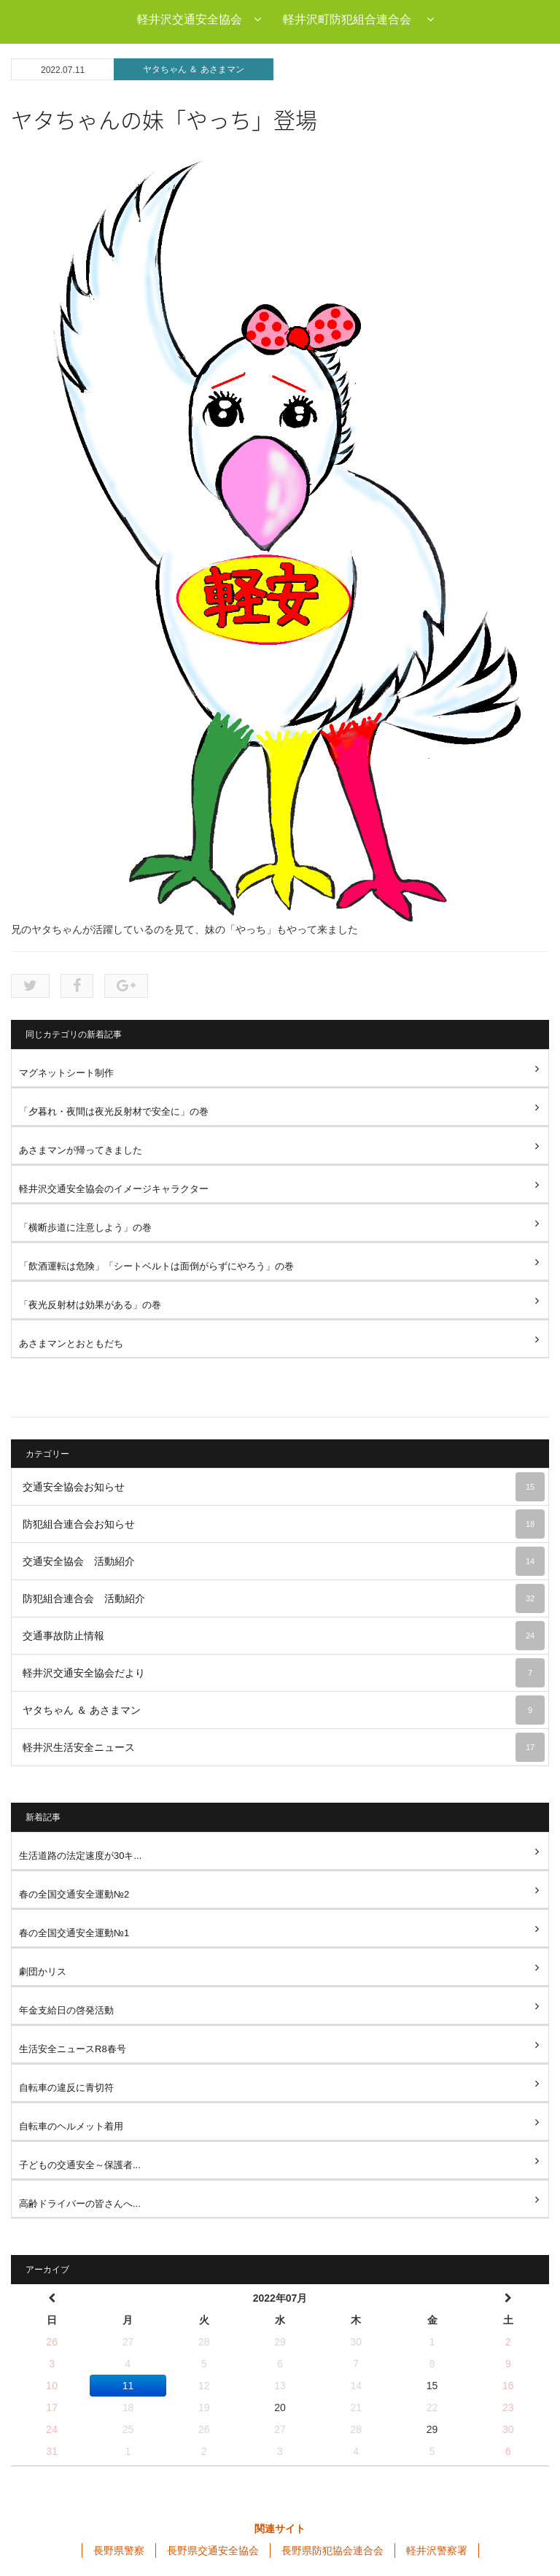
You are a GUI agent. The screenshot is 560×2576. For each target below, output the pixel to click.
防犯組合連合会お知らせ (284, 1524)
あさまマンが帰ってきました (80, 1150)
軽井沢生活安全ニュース (284, 1747)
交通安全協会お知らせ (284, 1486)
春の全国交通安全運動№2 (74, 1894)
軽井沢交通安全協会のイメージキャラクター (114, 1188)
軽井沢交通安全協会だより (284, 1672)
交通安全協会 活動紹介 (284, 1561)
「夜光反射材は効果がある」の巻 (90, 1304)
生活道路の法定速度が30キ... (80, 1855)
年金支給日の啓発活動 (66, 2010)
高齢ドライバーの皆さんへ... (80, 2203)
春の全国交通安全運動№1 (74, 1932)
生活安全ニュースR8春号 (72, 2048)
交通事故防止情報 (284, 1635)
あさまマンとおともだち (71, 1343)
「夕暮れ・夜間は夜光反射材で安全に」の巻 (114, 1111)
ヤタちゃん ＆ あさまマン (193, 69)
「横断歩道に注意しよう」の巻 (85, 1227)
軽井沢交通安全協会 (199, 19)
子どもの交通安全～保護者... (80, 2164)
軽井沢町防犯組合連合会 (358, 19)
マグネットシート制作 (66, 1072)
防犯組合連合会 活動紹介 (284, 1598)
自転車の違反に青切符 (66, 2087)
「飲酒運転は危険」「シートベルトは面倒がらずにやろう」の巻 (156, 1266)
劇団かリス (42, 1971)
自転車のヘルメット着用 (71, 2126)
